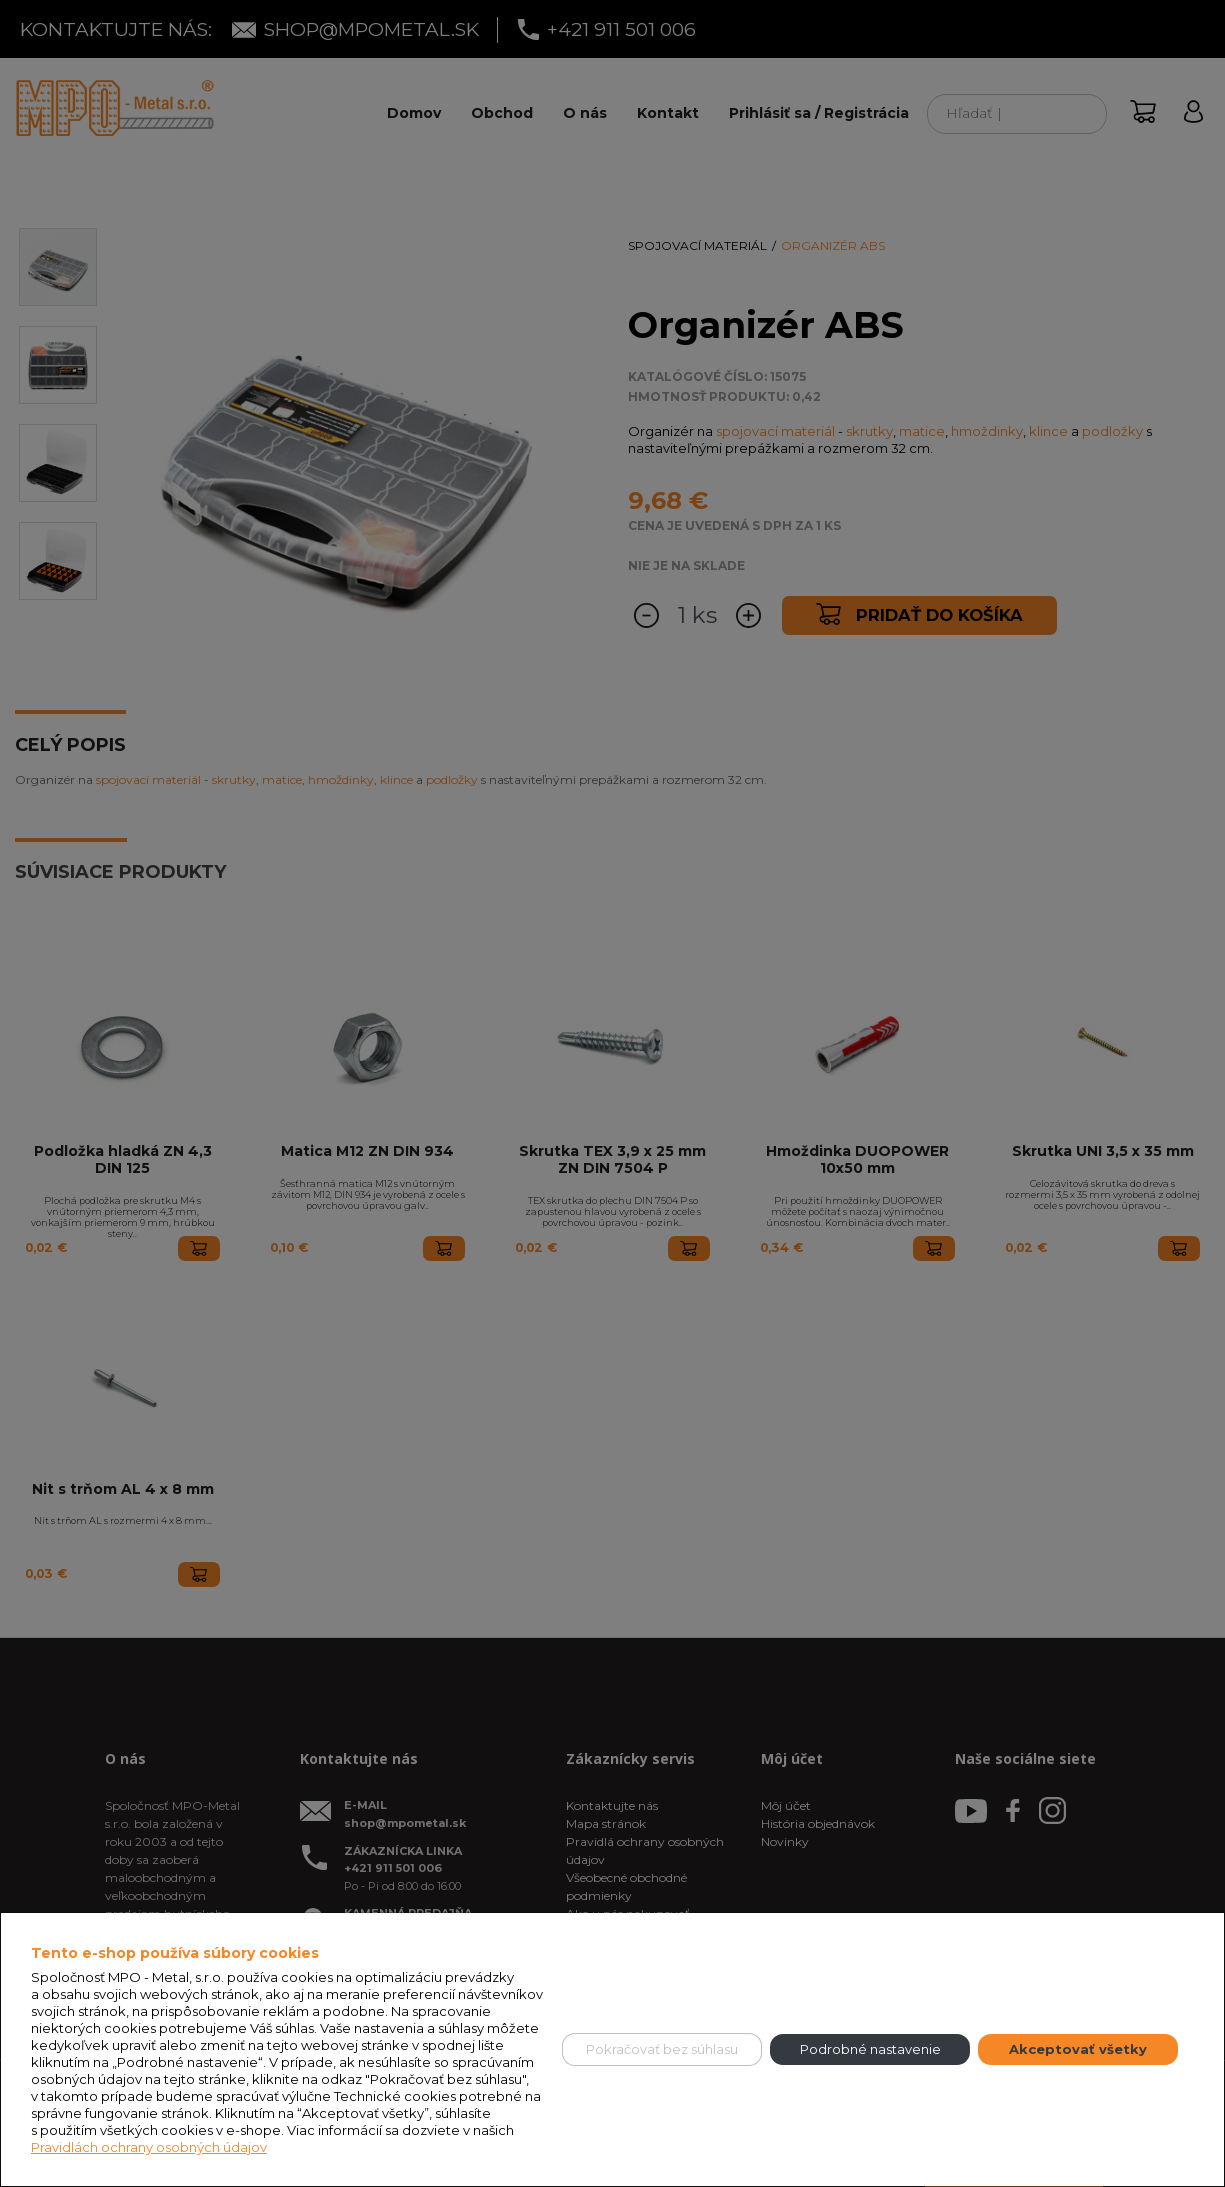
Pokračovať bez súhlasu (662, 2049)
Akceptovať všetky (1078, 2049)
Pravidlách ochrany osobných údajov (149, 2147)
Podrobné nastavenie (870, 2049)
